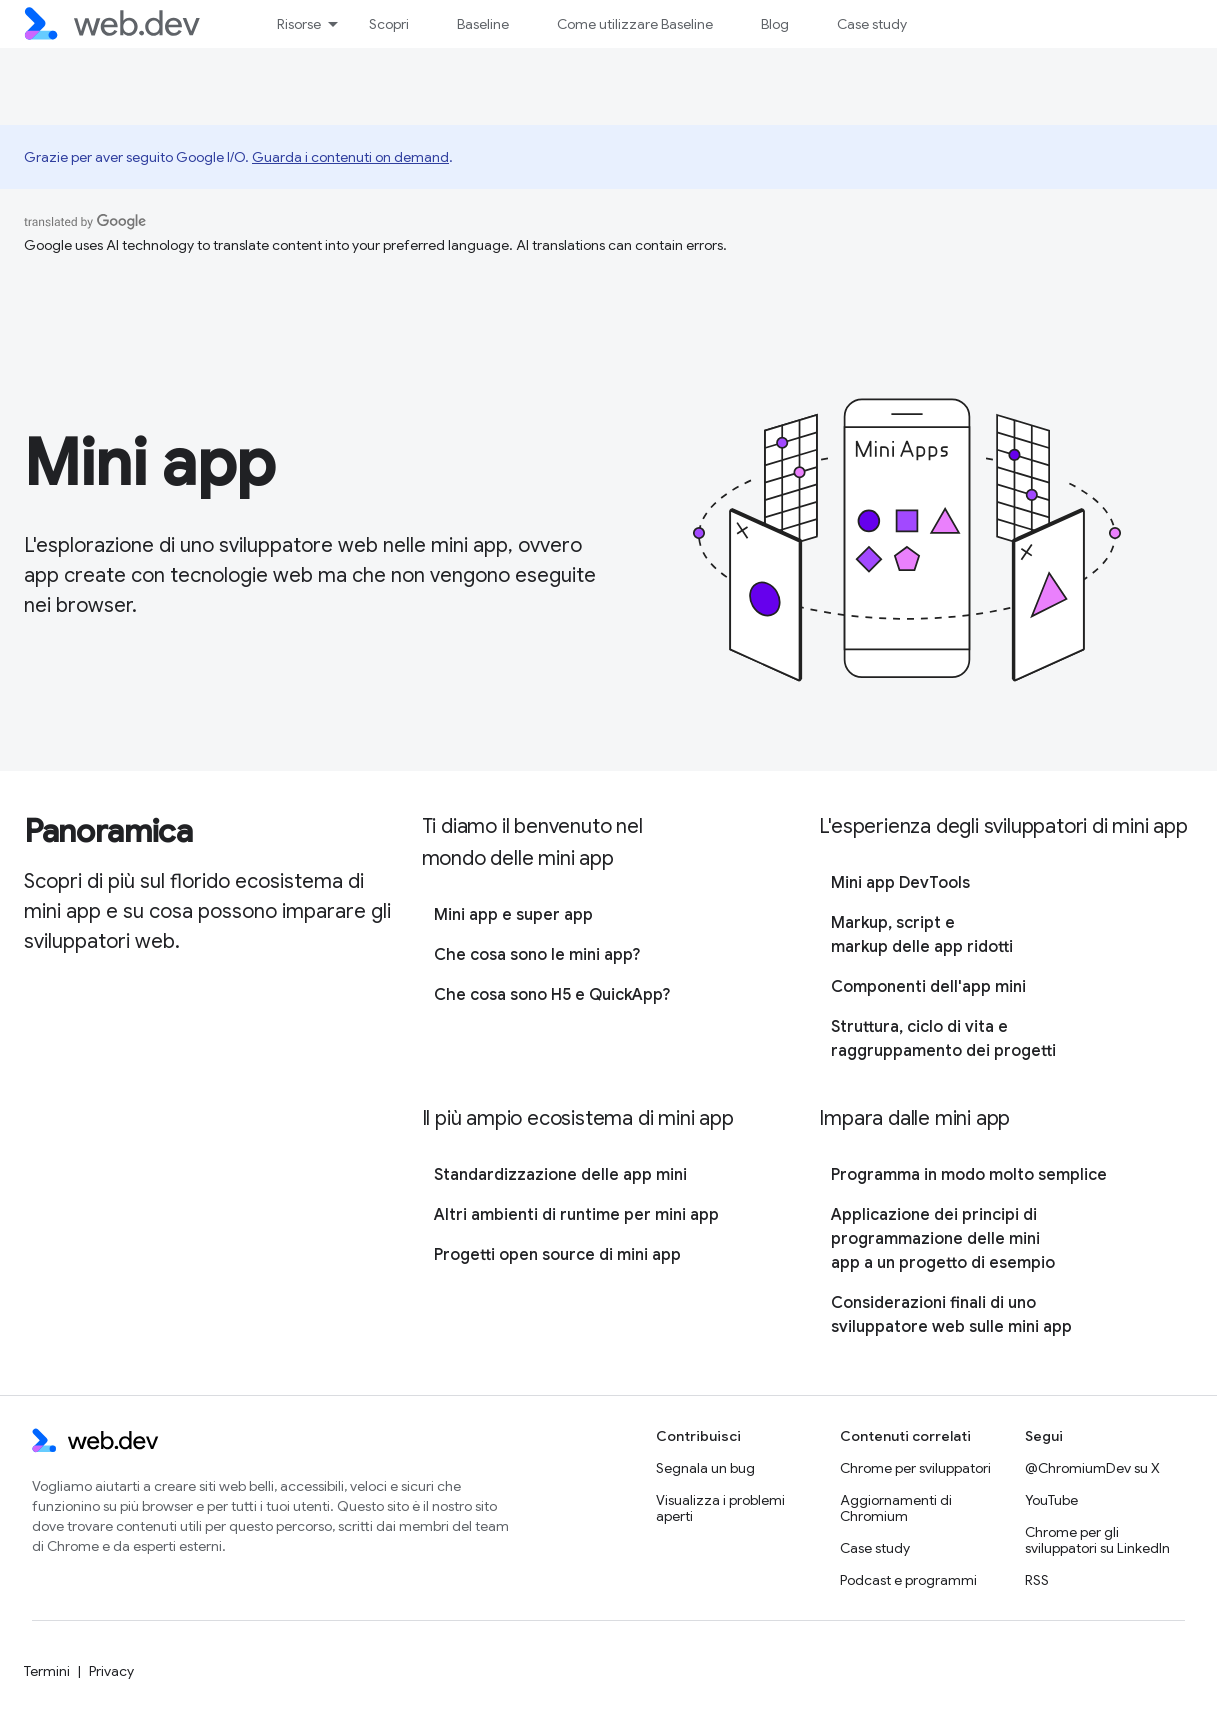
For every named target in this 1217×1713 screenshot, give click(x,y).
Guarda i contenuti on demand (350, 157)
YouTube (1051, 1500)
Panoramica (108, 831)
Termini (47, 1671)
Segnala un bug (705, 1468)
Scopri (389, 24)
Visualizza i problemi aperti (720, 1508)
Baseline (483, 24)
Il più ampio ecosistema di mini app (578, 1118)
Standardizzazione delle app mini (560, 1175)
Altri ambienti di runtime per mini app (576, 1215)
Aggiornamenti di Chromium (896, 1508)
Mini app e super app (513, 915)
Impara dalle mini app (914, 1118)
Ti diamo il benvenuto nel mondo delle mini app (532, 842)
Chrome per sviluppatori (915, 1468)
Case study (872, 24)
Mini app (149, 463)
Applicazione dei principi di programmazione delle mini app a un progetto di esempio (943, 1239)
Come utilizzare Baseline (635, 24)
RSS (1037, 1580)
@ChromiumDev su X (1092, 1468)
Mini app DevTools (900, 883)
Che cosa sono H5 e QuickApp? (552, 995)
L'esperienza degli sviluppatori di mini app (1003, 826)
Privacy (111, 1671)
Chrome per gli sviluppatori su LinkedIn (1097, 1540)
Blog (775, 24)
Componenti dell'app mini (928, 987)
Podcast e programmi (908, 1580)
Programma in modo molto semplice (969, 1175)
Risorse (299, 24)
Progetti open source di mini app (557, 1255)
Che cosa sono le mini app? (537, 955)
